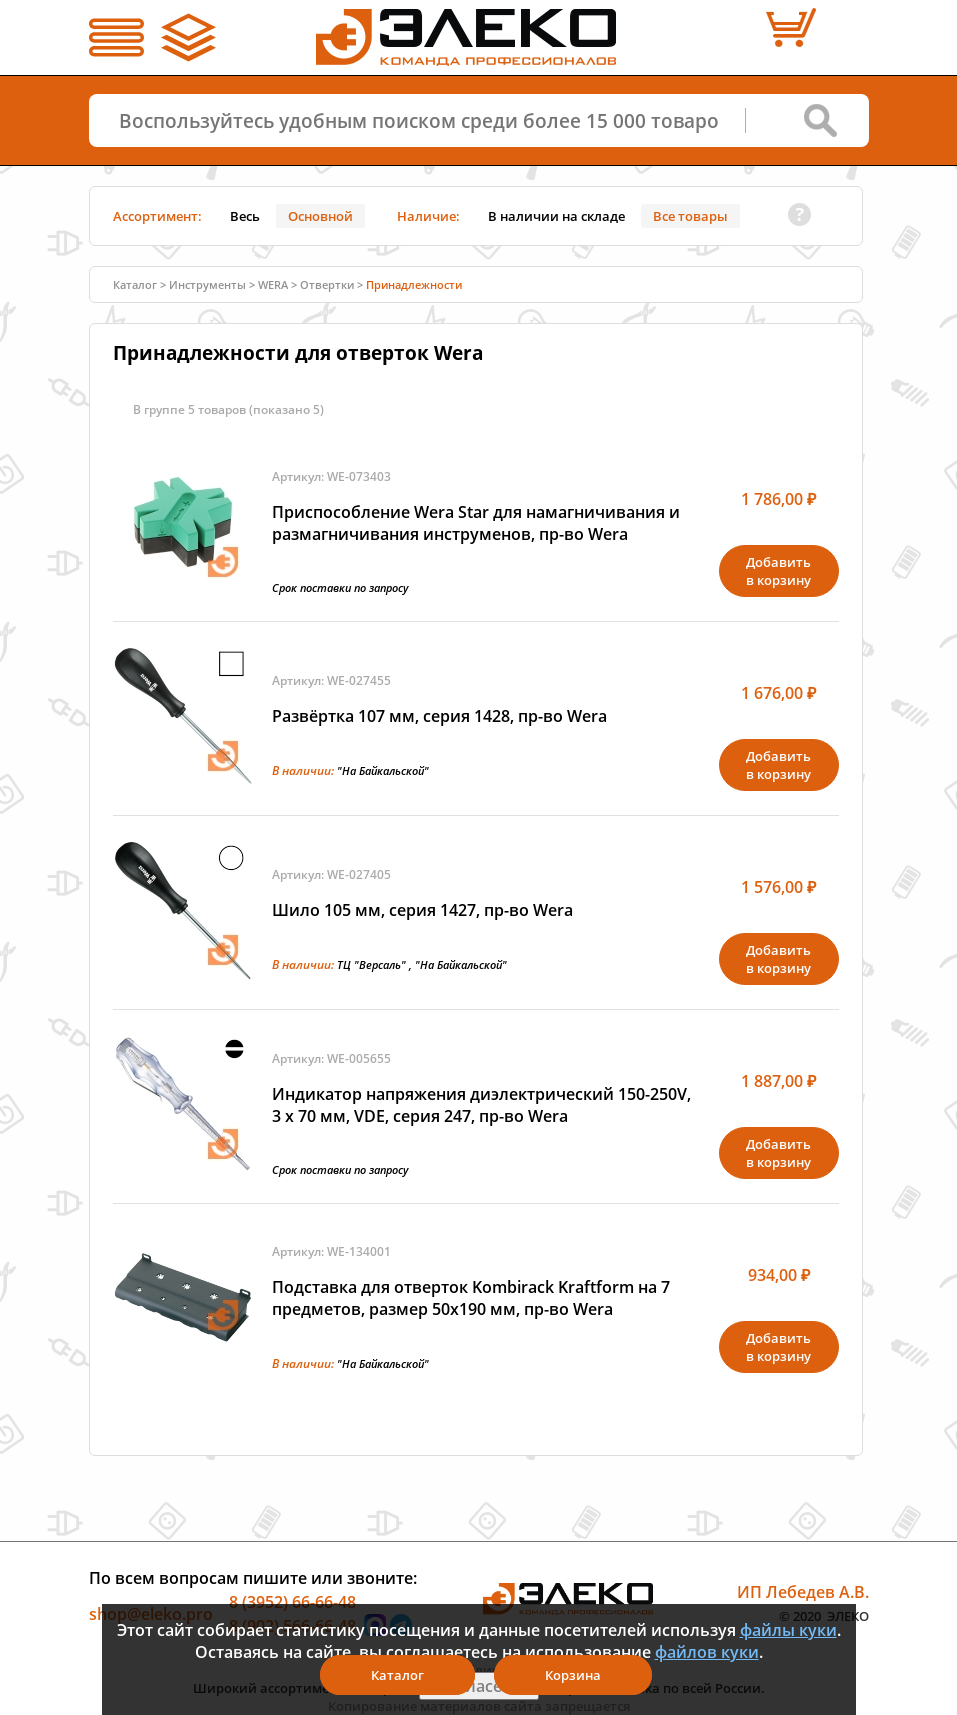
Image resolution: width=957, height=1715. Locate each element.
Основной (320, 216)
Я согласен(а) (479, 1686)
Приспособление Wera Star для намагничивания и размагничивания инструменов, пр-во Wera (476, 523)
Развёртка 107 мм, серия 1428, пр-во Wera (439, 716)
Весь (245, 216)
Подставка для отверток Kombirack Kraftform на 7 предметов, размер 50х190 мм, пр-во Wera (471, 1298)
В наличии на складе (556, 216)
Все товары (690, 216)
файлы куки (788, 1630)
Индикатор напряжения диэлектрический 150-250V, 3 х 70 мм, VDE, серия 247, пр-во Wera (481, 1105)
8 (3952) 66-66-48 (292, 1602)
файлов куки (707, 1652)
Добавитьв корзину (778, 571)
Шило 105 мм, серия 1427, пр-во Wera (422, 910)
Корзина (573, 1675)
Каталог (135, 284)
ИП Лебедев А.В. (803, 1592)
